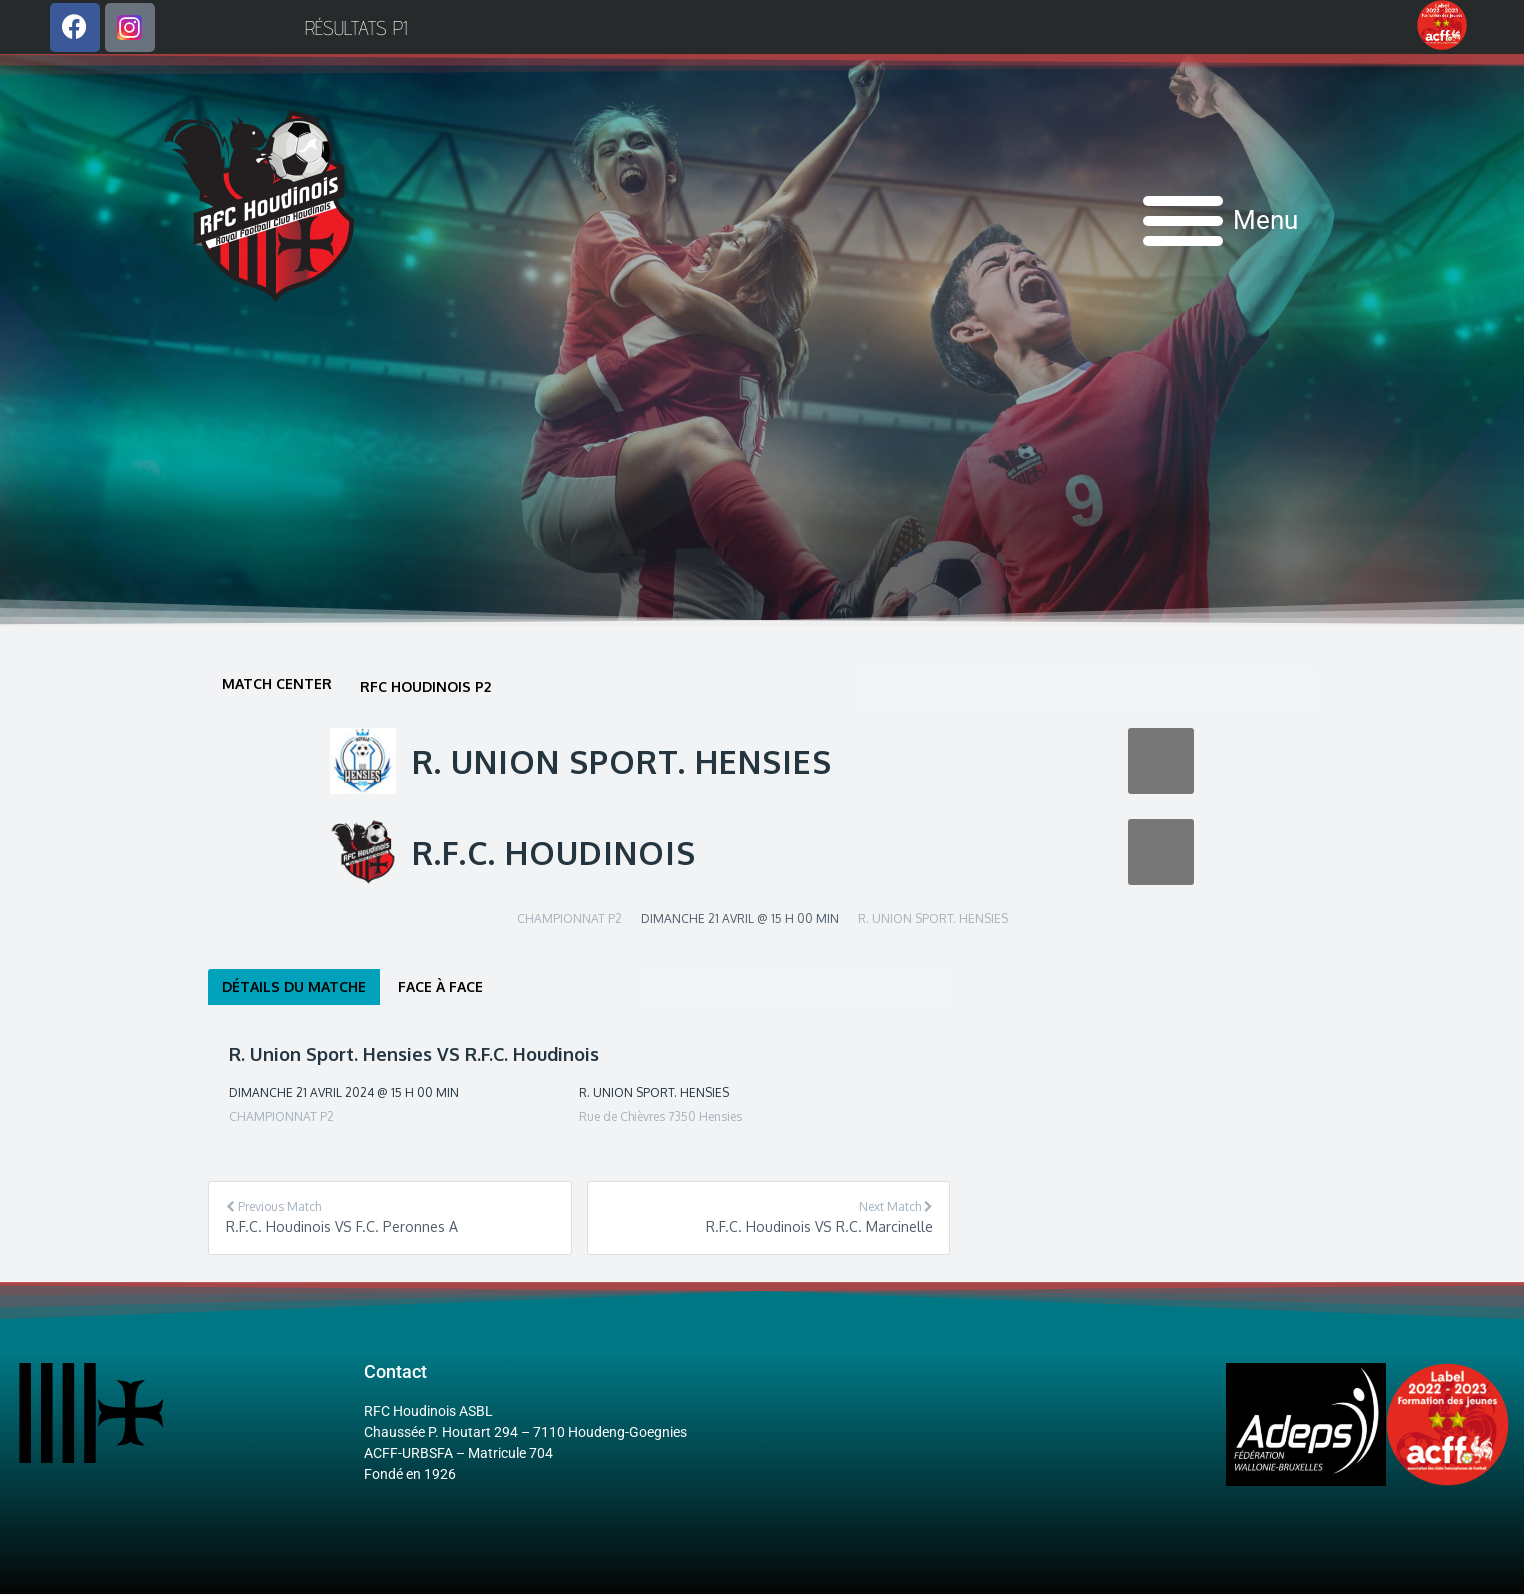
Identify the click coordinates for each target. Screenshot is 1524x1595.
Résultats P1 (356, 28)
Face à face (440, 987)
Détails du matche (294, 987)
